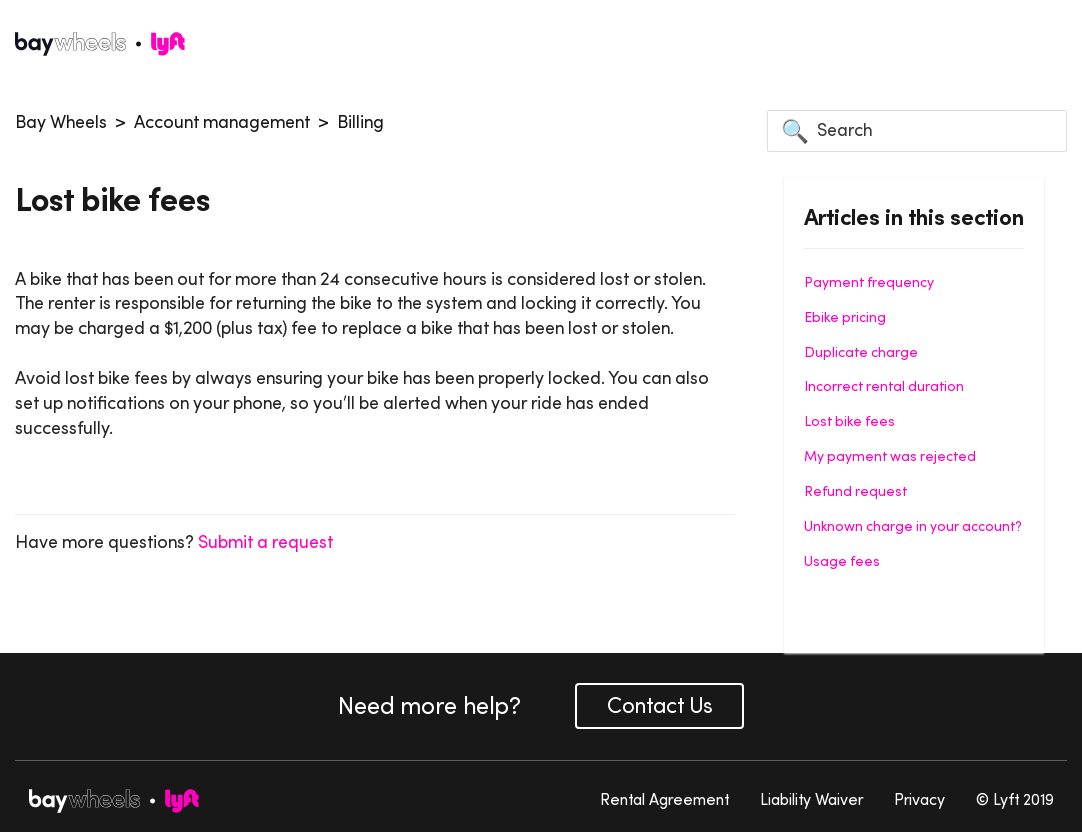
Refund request (855, 491)
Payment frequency (869, 282)
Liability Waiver (811, 799)
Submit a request (265, 542)
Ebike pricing (845, 317)
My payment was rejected (890, 456)
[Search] (917, 131)
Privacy (919, 799)
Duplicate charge (861, 352)
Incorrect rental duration (884, 386)
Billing (360, 122)
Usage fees (842, 561)
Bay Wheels (61, 122)
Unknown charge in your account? (913, 526)
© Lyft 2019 (1015, 799)
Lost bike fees (849, 421)
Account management (222, 122)
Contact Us (659, 705)
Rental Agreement (664, 799)
